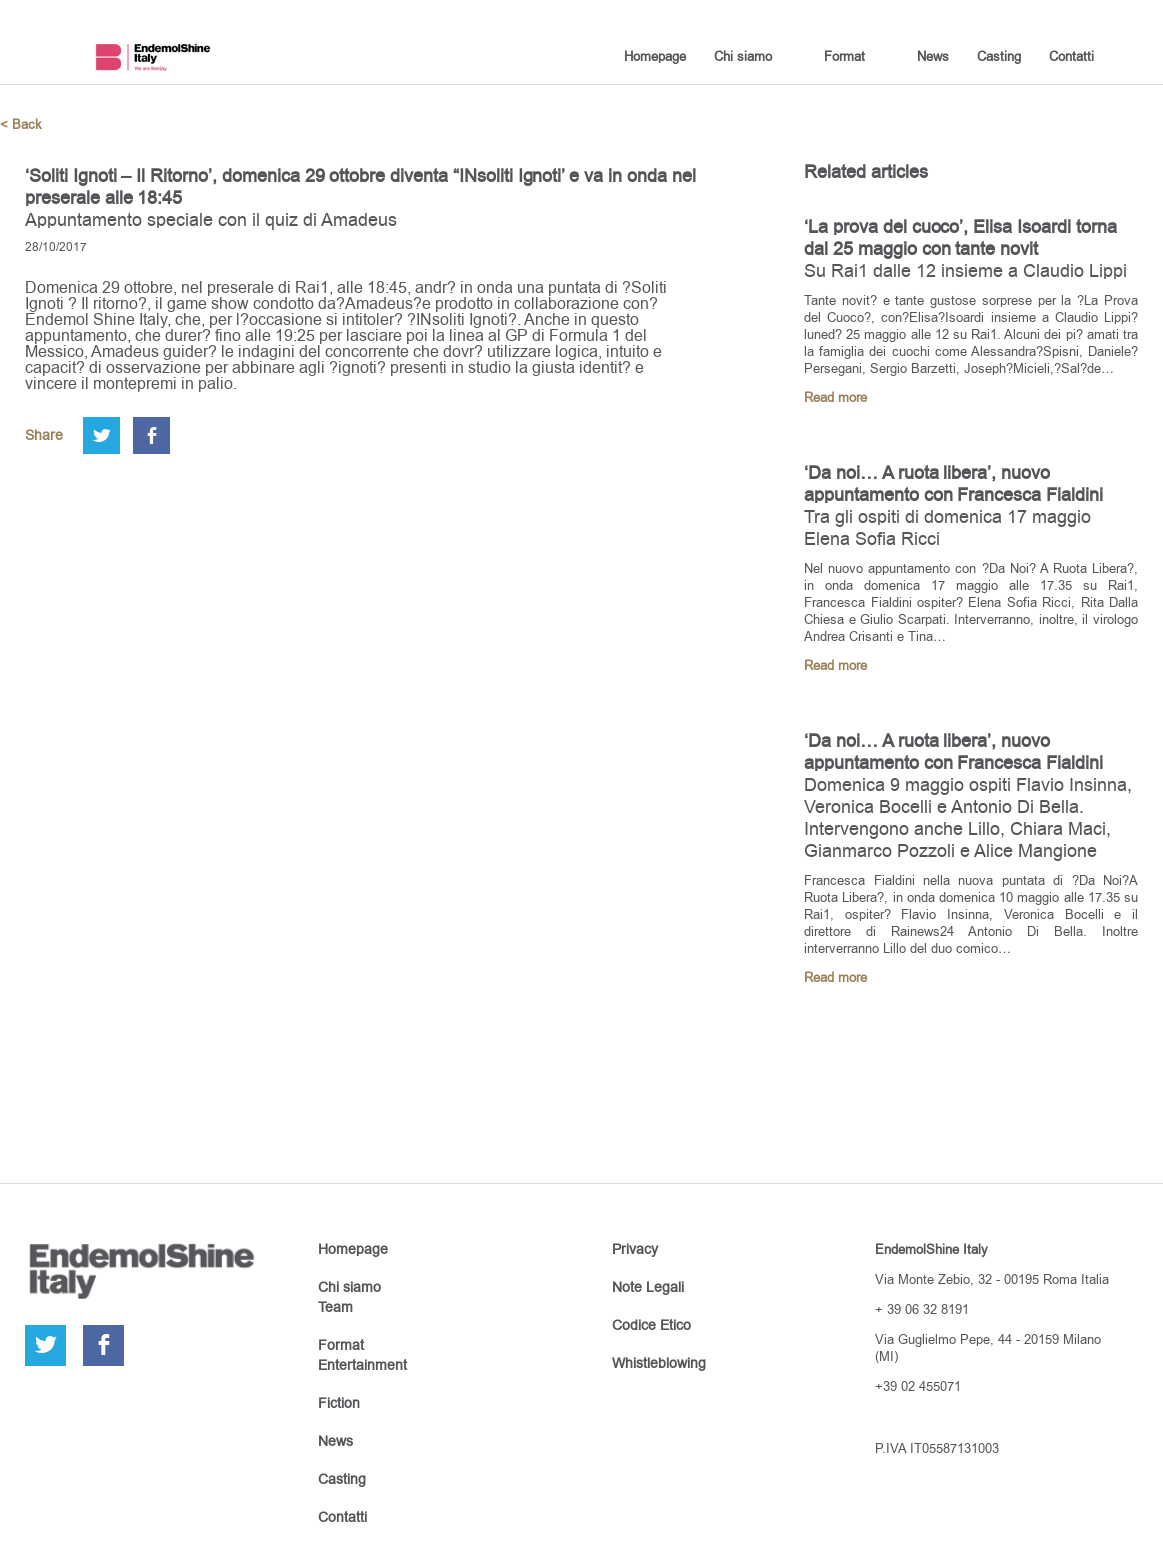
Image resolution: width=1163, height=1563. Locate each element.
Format (844, 56)
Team (335, 1307)
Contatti (1071, 56)
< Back (21, 124)
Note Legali (648, 1287)
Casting (999, 56)
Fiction (339, 1403)
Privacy (635, 1249)
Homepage (655, 56)
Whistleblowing (659, 1363)
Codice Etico (651, 1325)
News (933, 56)
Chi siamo (743, 56)
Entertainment (362, 1365)
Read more (835, 397)
